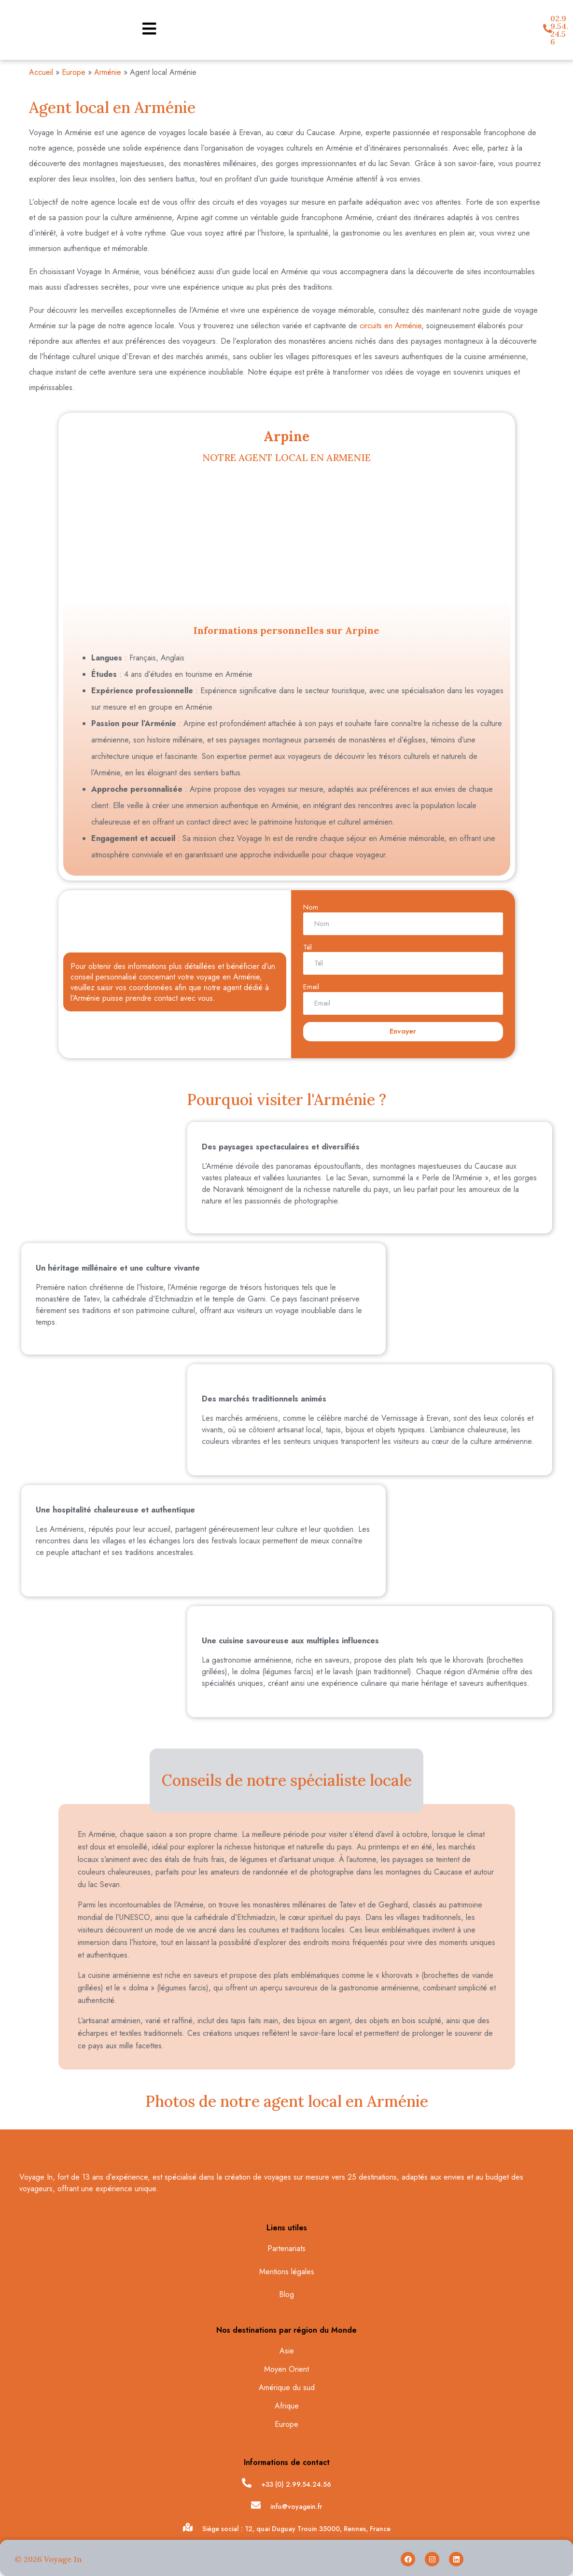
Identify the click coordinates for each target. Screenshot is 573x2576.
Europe (73, 72)
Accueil (41, 72)
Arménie (107, 72)
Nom (310, 907)
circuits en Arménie (390, 325)
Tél (307, 947)
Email (311, 987)
